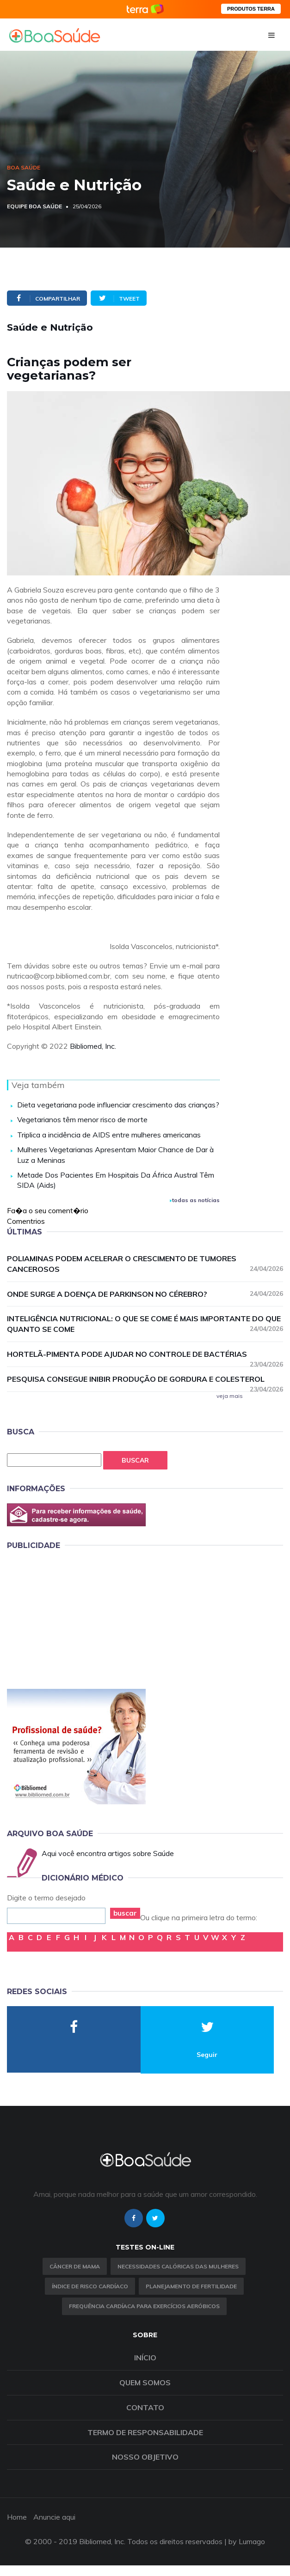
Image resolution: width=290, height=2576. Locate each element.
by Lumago (246, 2541)
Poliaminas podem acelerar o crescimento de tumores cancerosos (145, 1264)
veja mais (229, 1395)
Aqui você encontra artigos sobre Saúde (108, 1853)
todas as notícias (195, 1200)
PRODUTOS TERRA (251, 9)
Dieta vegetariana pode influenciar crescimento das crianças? (118, 1104)
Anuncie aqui (54, 2517)
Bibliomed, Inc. (93, 1046)
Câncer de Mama (74, 2266)
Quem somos (145, 2382)
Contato (145, 2407)
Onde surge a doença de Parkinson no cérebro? (145, 1294)
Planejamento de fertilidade (191, 2286)
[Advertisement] (76, 1617)
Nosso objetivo (145, 2456)
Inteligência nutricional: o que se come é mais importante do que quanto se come (145, 1324)
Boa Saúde (23, 167)
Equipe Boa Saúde (34, 206)
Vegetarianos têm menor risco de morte (82, 1119)
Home (17, 2517)
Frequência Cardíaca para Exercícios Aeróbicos (144, 2306)
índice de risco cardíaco (90, 2286)
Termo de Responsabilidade (145, 2432)
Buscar (135, 1460)
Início (145, 2357)
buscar (125, 1913)
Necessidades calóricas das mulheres (178, 2266)
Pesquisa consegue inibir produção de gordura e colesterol (145, 1379)
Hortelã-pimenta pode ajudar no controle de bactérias (145, 1354)
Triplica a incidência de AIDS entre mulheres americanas (109, 1134)
